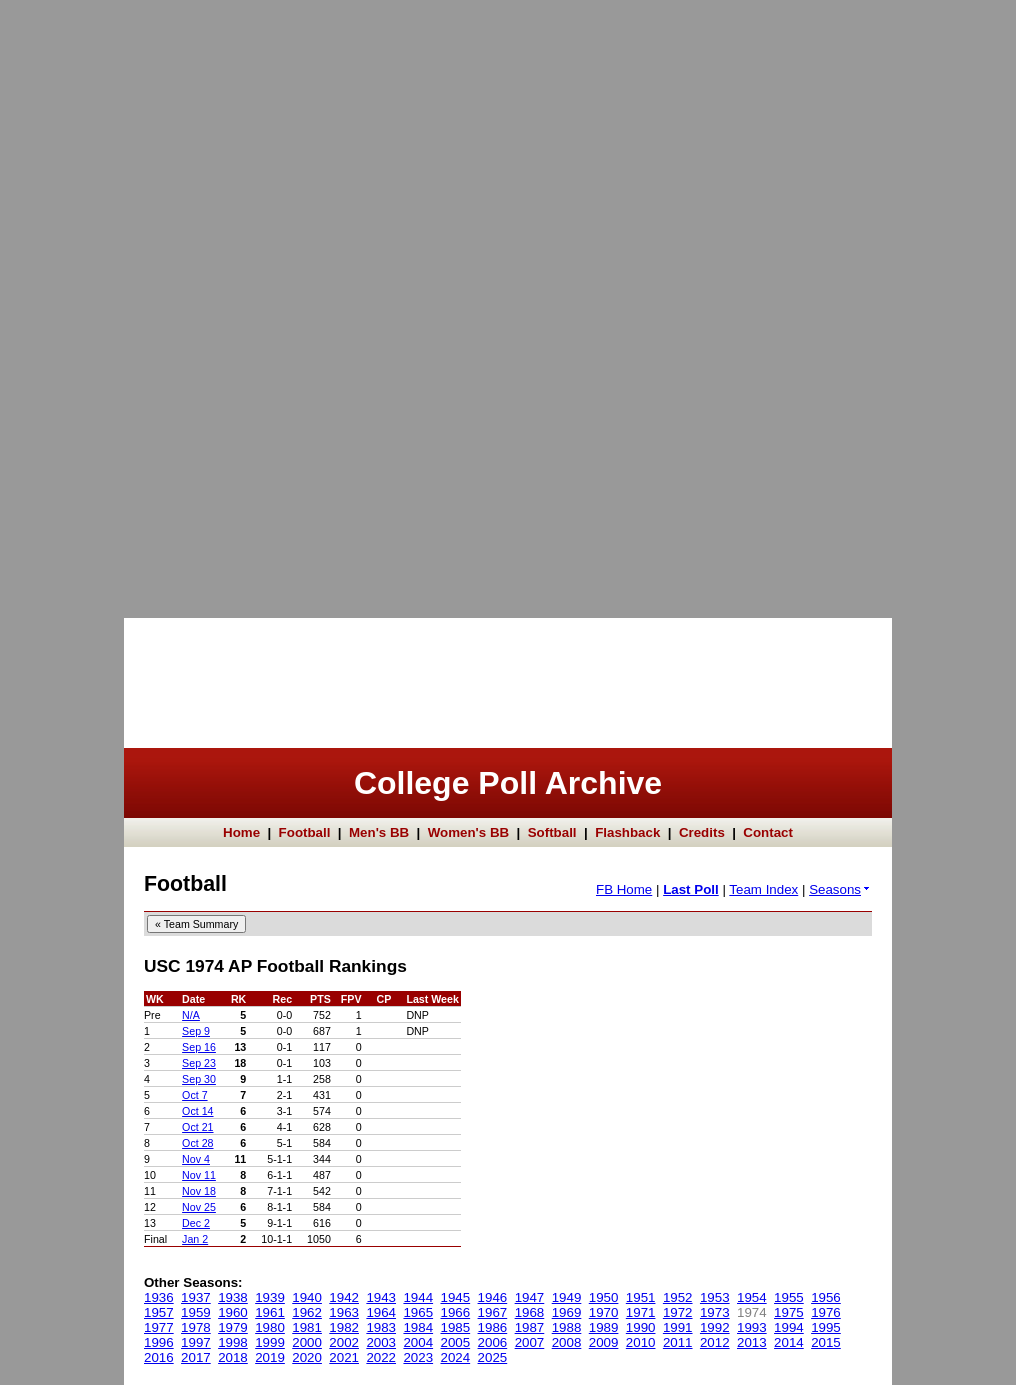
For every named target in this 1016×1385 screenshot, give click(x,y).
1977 (159, 1327)
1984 (418, 1327)
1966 (456, 1312)
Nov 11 (199, 1175)
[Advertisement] (80, 300)
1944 (418, 1297)
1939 (270, 1297)
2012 (715, 1342)
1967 (493, 1312)
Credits (702, 832)
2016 (159, 1357)
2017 (196, 1357)
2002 (344, 1342)
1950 (604, 1297)
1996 (159, 1342)
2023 (418, 1357)
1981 (307, 1327)
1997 (196, 1342)
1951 (641, 1297)
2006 (493, 1342)
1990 (641, 1327)
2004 (418, 1342)
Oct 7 (194, 1095)
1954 (752, 1297)
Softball (552, 832)
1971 (641, 1312)
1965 (418, 1312)
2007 (530, 1342)
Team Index (763, 889)
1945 (456, 1297)
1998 (233, 1342)
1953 (715, 1297)
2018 (233, 1357)
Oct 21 (197, 1127)
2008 (567, 1342)
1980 (270, 1327)
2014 (789, 1342)
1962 (307, 1312)
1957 (159, 1312)
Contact (768, 832)
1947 (530, 1297)
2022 (381, 1357)
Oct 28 (197, 1143)
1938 (233, 1297)
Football (305, 832)
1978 (196, 1327)
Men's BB (379, 832)
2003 (381, 1342)
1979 (233, 1327)
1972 (678, 1312)
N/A (191, 1015)
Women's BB (468, 832)
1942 (344, 1297)
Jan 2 (195, 1239)
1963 (344, 1312)
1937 (196, 1297)
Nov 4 (196, 1159)
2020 (307, 1357)
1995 (826, 1327)
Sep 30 (199, 1079)
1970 (604, 1312)
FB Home (624, 889)
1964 (381, 1312)
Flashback (627, 832)
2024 (456, 1357)
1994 (789, 1327)
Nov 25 (199, 1207)
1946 (493, 1297)
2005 (456, 1342)
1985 (456, 1327)
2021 (344, 1357)
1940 (307, 1297)
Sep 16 (199, 1047)
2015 (826, 1342)
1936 (159, 1297)
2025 (493, 1357)
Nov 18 (199, 1191)
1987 (530, 1327)
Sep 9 (196, 1031)
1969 (567, 1312)
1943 (381, 1297)
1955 (789, 1297)
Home (241, 832)
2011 (678, 1342)
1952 (678, 1297)
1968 (530, 1312)
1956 (826, 1297)
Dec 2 (196, 1223)
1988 (567, 1327)
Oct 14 (197, 1111)
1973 (715, 1312)
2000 (307, 1342)
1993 (752, 1327)
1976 (826, 1312)
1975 (789, 1312)
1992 (715, 1327)
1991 (678, 1327)
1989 (604, 1327)
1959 (196, 1312)
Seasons (840, 889)
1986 (493, 1327)
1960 (233, 1312)
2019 (270, 1357)
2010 (641, 1342)
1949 (567, 1297)
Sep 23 (199, 1063)
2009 (604, 1342)
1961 (270, 1312)
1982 (344, 1327)
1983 (381, 1327)
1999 (270, 1342)
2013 (752, 1342)
